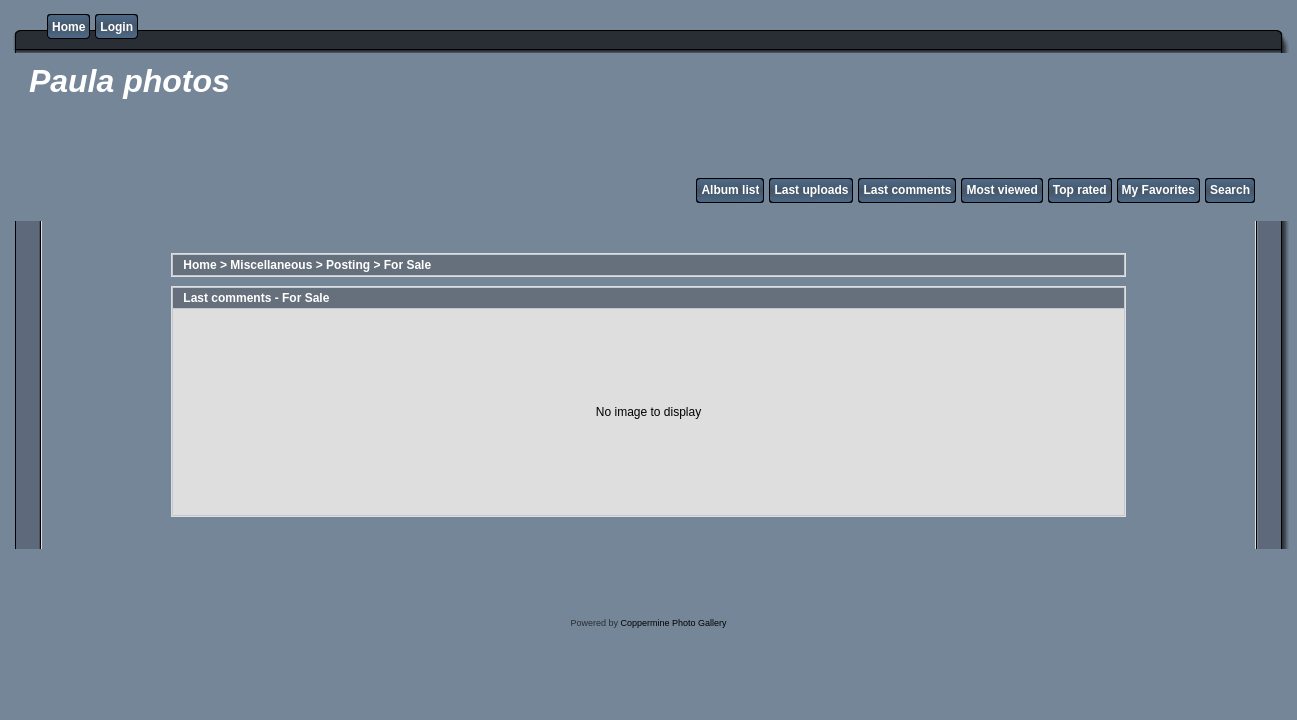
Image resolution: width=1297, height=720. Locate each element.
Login (116, 27)
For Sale (407, 265)
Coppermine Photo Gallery (673, 623)
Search (1230, 190)
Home (68, 27)
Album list (730, 190)
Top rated (1080, 190)
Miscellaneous (271, 265)
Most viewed (1001, 190)
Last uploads (811, 190)
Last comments (907, 190)
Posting (348, 265)
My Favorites (1158, 190)
